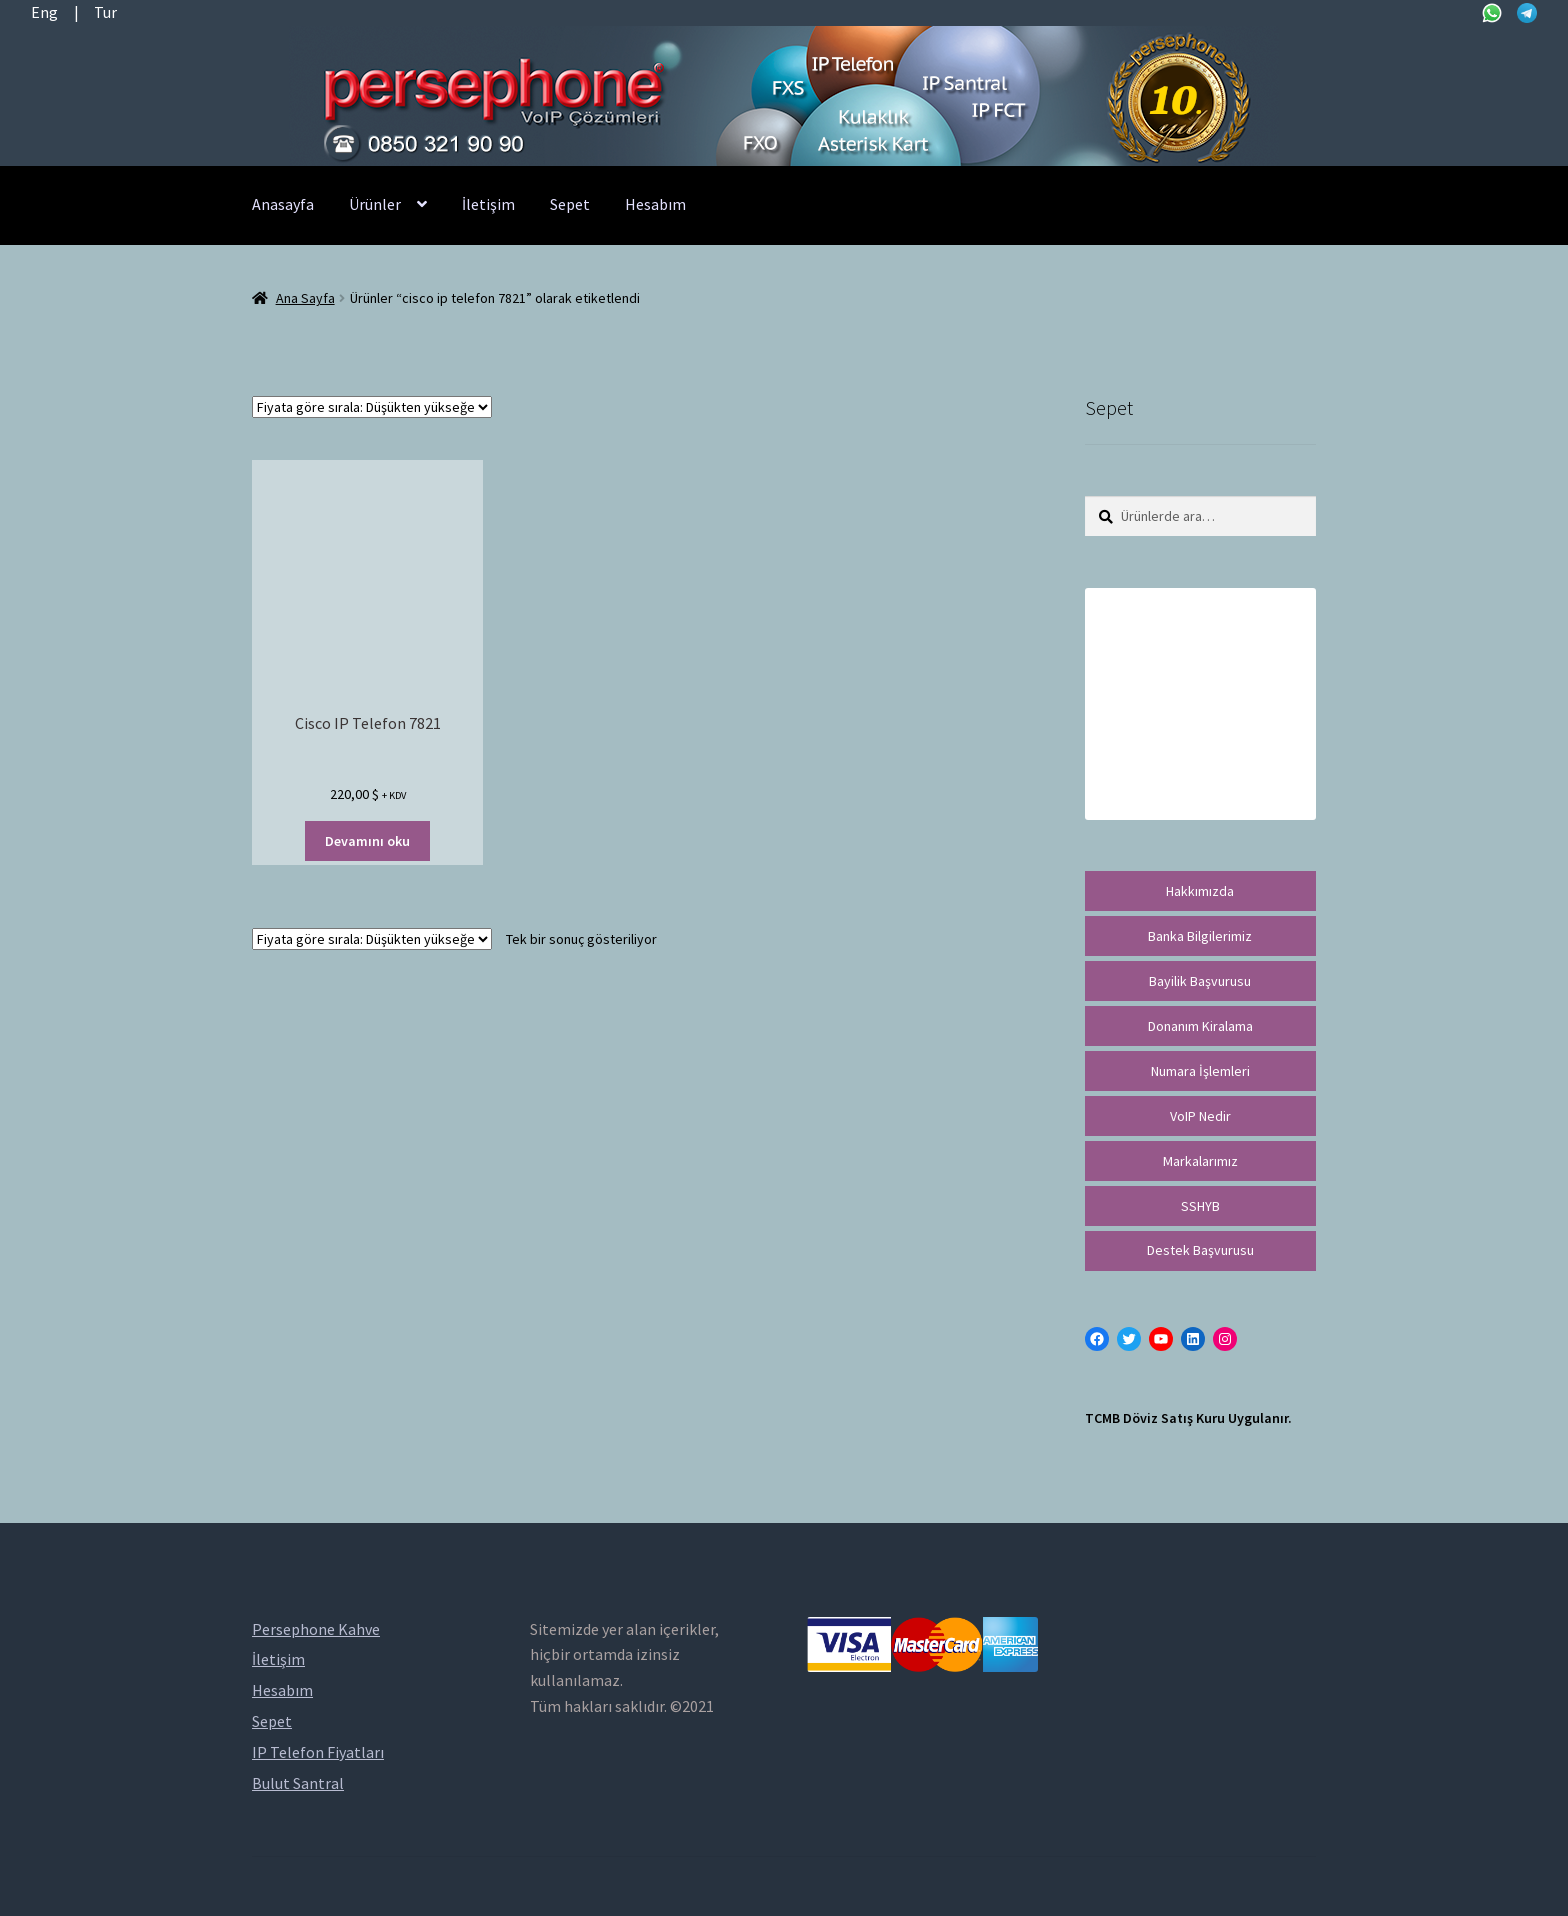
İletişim (488, 204)
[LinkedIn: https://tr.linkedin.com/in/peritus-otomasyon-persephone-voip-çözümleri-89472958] (1193, 1339)
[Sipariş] (372, 407)
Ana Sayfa (305, 298)
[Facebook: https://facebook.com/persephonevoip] (1097, 1339)
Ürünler (375, 204)
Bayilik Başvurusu (1200, 981)
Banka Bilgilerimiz (1200, 936)
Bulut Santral (298, 1783)
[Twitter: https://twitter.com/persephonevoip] (1129, 1339)
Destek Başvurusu (1200, 1250)
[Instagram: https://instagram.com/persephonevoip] (1225, 1339)
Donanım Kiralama (1200, 1026)
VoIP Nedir (1200, 1116)
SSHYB (1200, 1206)
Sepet (570, 204)
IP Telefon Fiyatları (318, 1752)
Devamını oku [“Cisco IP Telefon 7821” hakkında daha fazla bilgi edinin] (367, 841)
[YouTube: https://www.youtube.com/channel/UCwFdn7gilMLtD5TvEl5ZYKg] (1161, 1339)
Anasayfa (283, 204)
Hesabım (655, 204)
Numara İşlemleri (1200, 1071)
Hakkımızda (1200, 891)
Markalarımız (1200, 1161)
